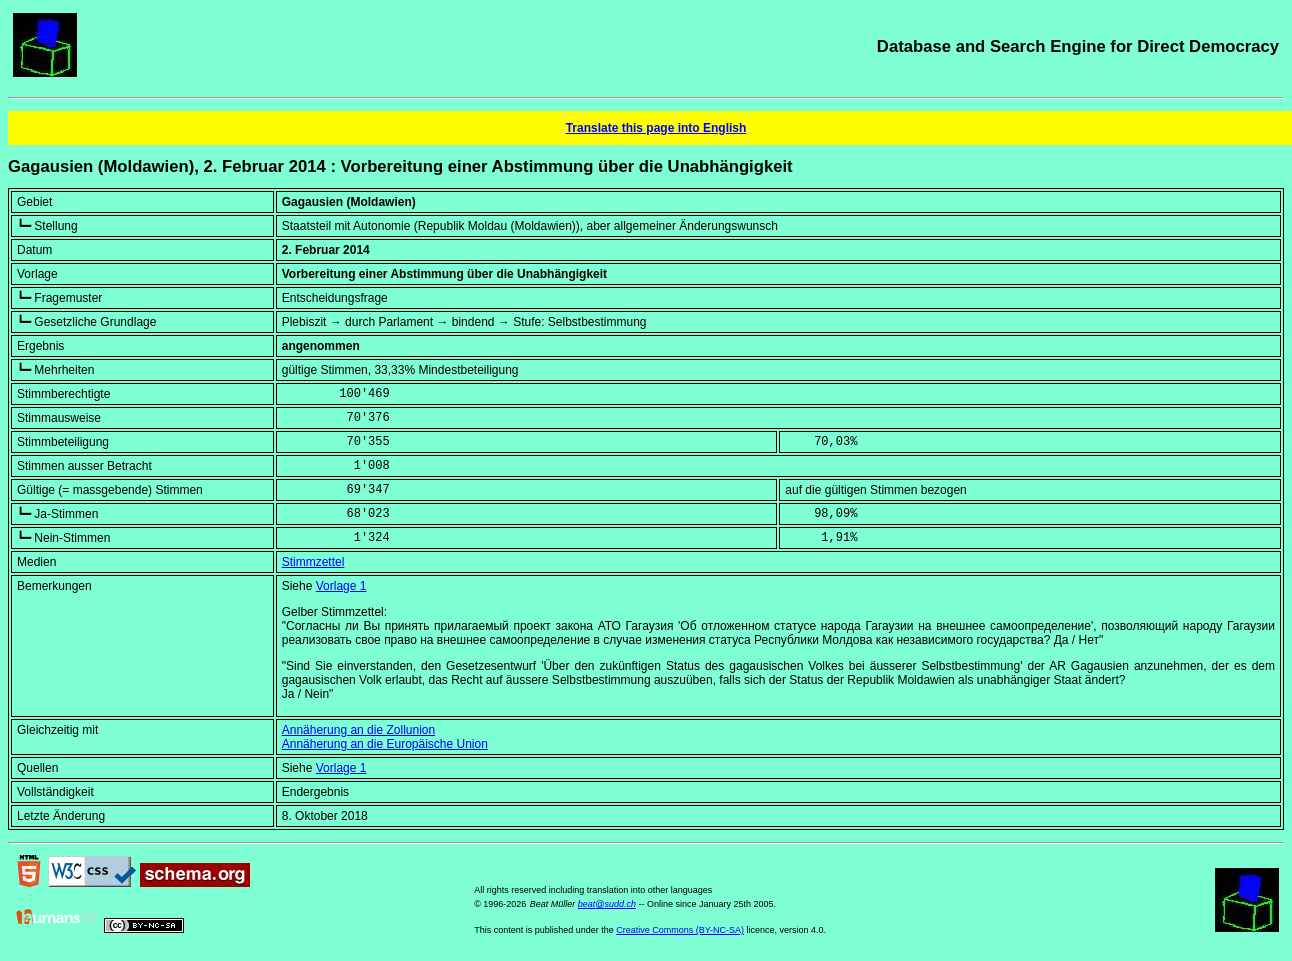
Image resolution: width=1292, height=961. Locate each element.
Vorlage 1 (341, 586)
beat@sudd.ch (607, 904)
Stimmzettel (313, 562)
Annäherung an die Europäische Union (385, 744)
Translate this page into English (656, 128)
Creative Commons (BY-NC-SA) (680, 930)
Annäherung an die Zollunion (358, 730)
